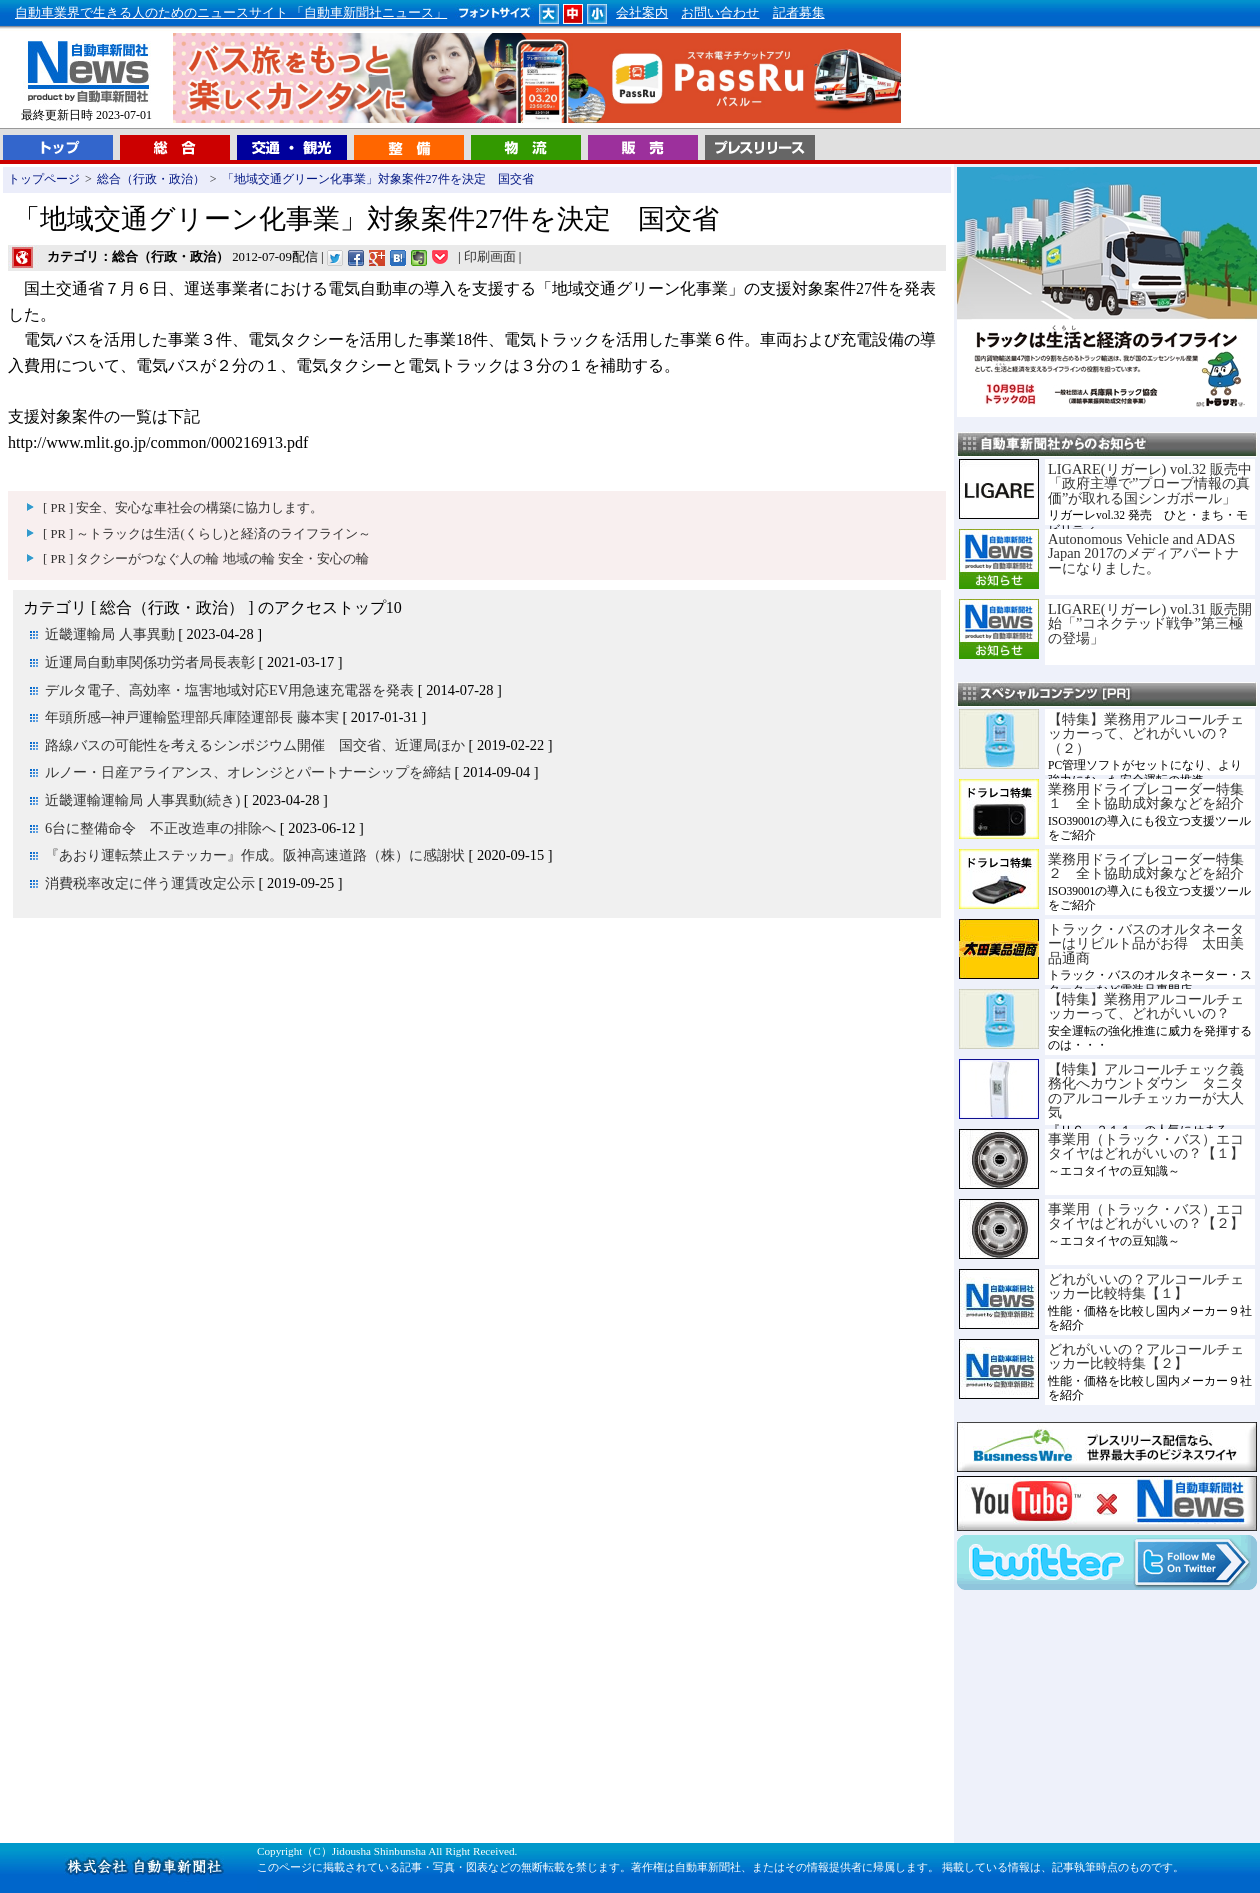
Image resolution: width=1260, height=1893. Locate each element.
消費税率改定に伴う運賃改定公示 (150, 883)
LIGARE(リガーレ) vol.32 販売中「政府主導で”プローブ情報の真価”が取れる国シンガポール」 (1150, 483)
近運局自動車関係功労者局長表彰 (150, 662)
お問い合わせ (720, 13)
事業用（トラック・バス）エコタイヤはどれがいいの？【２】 (1146, 1216)
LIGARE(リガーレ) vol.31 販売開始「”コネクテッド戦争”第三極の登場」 (1150, 623)
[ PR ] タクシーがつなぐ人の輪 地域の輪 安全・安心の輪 (206, 559)
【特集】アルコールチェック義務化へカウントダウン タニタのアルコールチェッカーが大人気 (1146, 1090)
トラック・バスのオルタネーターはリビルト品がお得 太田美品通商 (1146, 943)
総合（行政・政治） (151, 179)
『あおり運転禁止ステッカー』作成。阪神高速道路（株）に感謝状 (255, 855)
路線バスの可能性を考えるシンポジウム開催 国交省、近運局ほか (255, 745)
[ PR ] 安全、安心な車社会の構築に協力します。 (183, 508)
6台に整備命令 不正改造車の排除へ (160, 828)
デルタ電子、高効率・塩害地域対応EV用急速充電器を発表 (229, 690)
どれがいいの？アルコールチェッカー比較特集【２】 (1146, 1356)
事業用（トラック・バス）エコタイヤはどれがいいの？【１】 (1146, 1146)
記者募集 (799, 13)
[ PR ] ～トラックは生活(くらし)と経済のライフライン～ (207, 534)
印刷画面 (490, 257)
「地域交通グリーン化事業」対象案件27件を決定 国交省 (378, 179)
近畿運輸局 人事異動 (110, 634)
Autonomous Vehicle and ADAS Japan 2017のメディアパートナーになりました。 (1143, 553)
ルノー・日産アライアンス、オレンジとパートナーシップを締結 (248, 772)
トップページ (44, 179)
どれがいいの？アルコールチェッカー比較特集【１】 (1146, 1286)
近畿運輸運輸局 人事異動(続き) (142, 800)
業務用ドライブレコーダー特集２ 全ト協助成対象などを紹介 (1146, 866)
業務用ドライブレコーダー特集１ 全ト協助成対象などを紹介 (1146, 796)
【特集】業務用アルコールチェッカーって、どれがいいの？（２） (1146, 733)
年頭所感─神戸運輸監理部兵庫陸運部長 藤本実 (192, 717)
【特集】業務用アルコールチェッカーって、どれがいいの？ (1146, 1006)
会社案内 (642, 13)
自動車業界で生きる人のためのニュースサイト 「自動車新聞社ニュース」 (231, 13)
